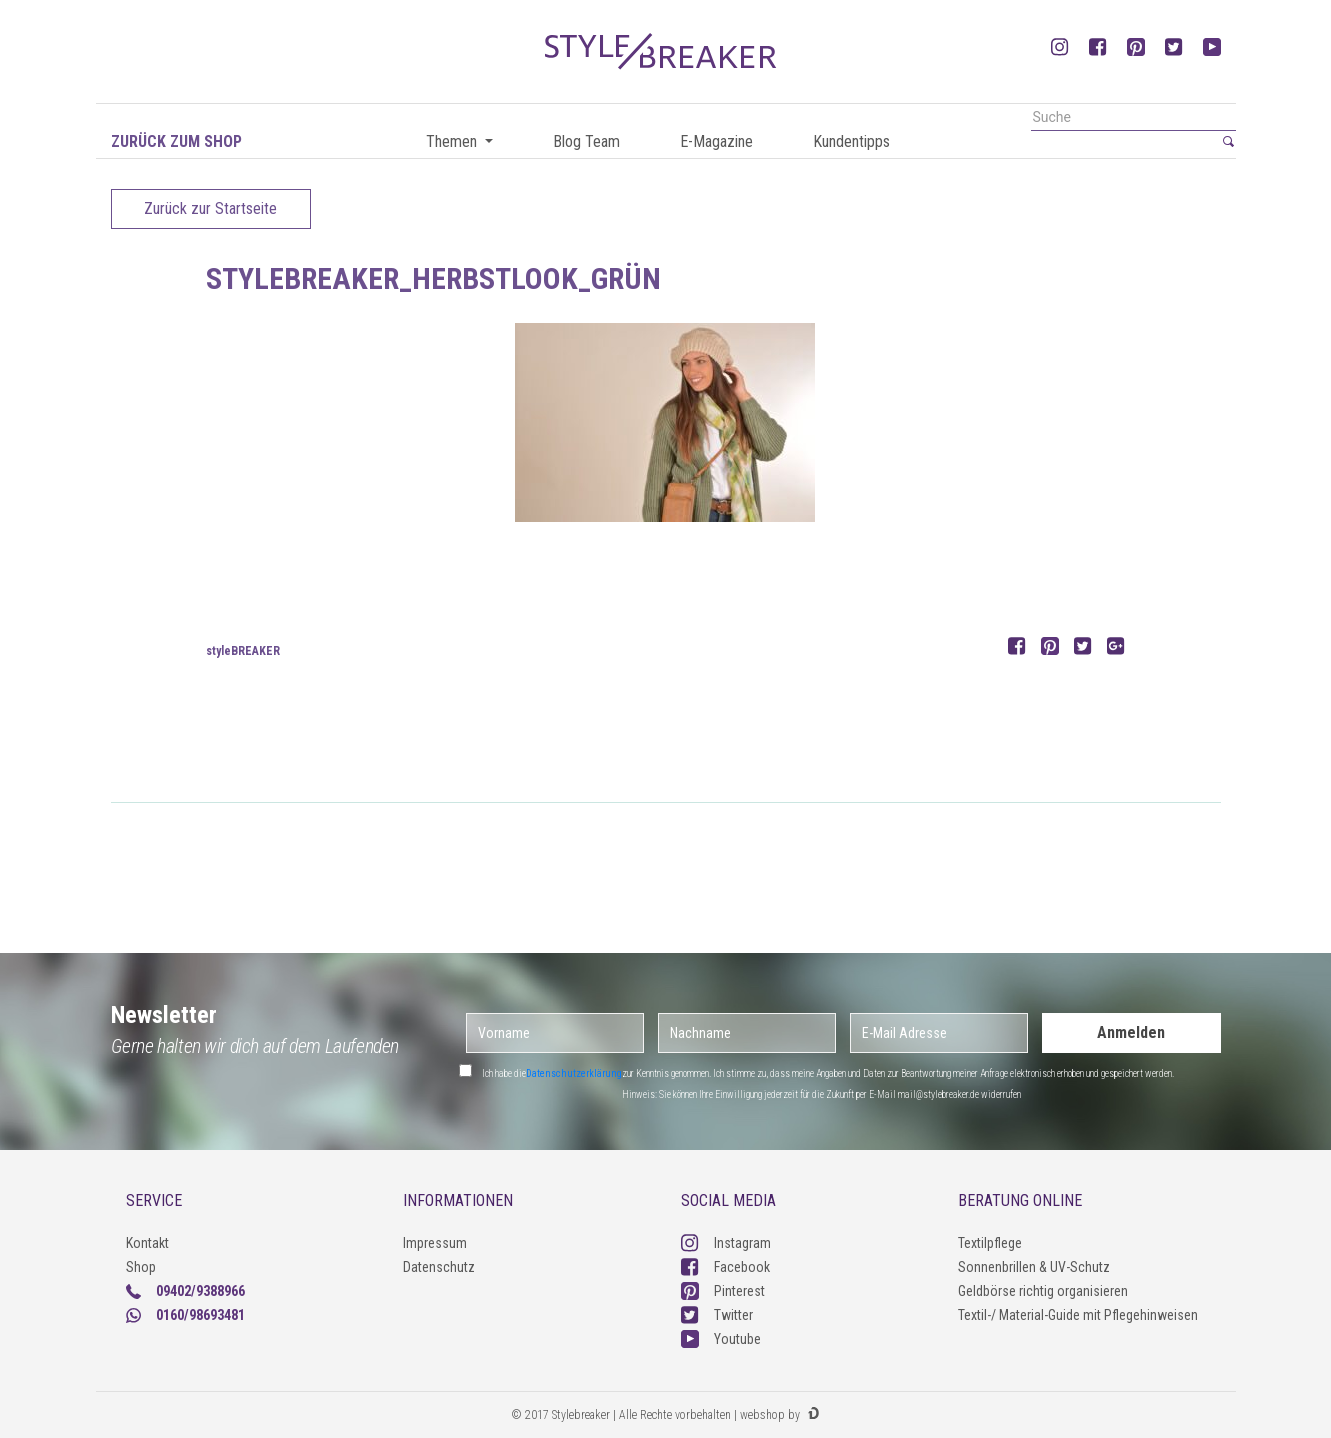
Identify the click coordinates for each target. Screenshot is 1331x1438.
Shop (141, 1267)
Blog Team (586, 141)
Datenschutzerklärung (574, 1073)
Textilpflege (990, 1243)
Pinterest (723, 1291)
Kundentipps (851, 141)
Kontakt (147, 1243)
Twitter (717, 1315)
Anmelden (1131, 1032)
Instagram (726, 1243)
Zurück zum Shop (176, 141)
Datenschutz (439, 1267)
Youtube (721, 1339)
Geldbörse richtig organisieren (1043, 1291)
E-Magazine (716, 141)
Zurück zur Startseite (210, 208)
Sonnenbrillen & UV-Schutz (1034, 1267)
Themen (453, 141)
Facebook (725, 1267)
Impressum (435, 1243)
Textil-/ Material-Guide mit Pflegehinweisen (1078, 1315)
